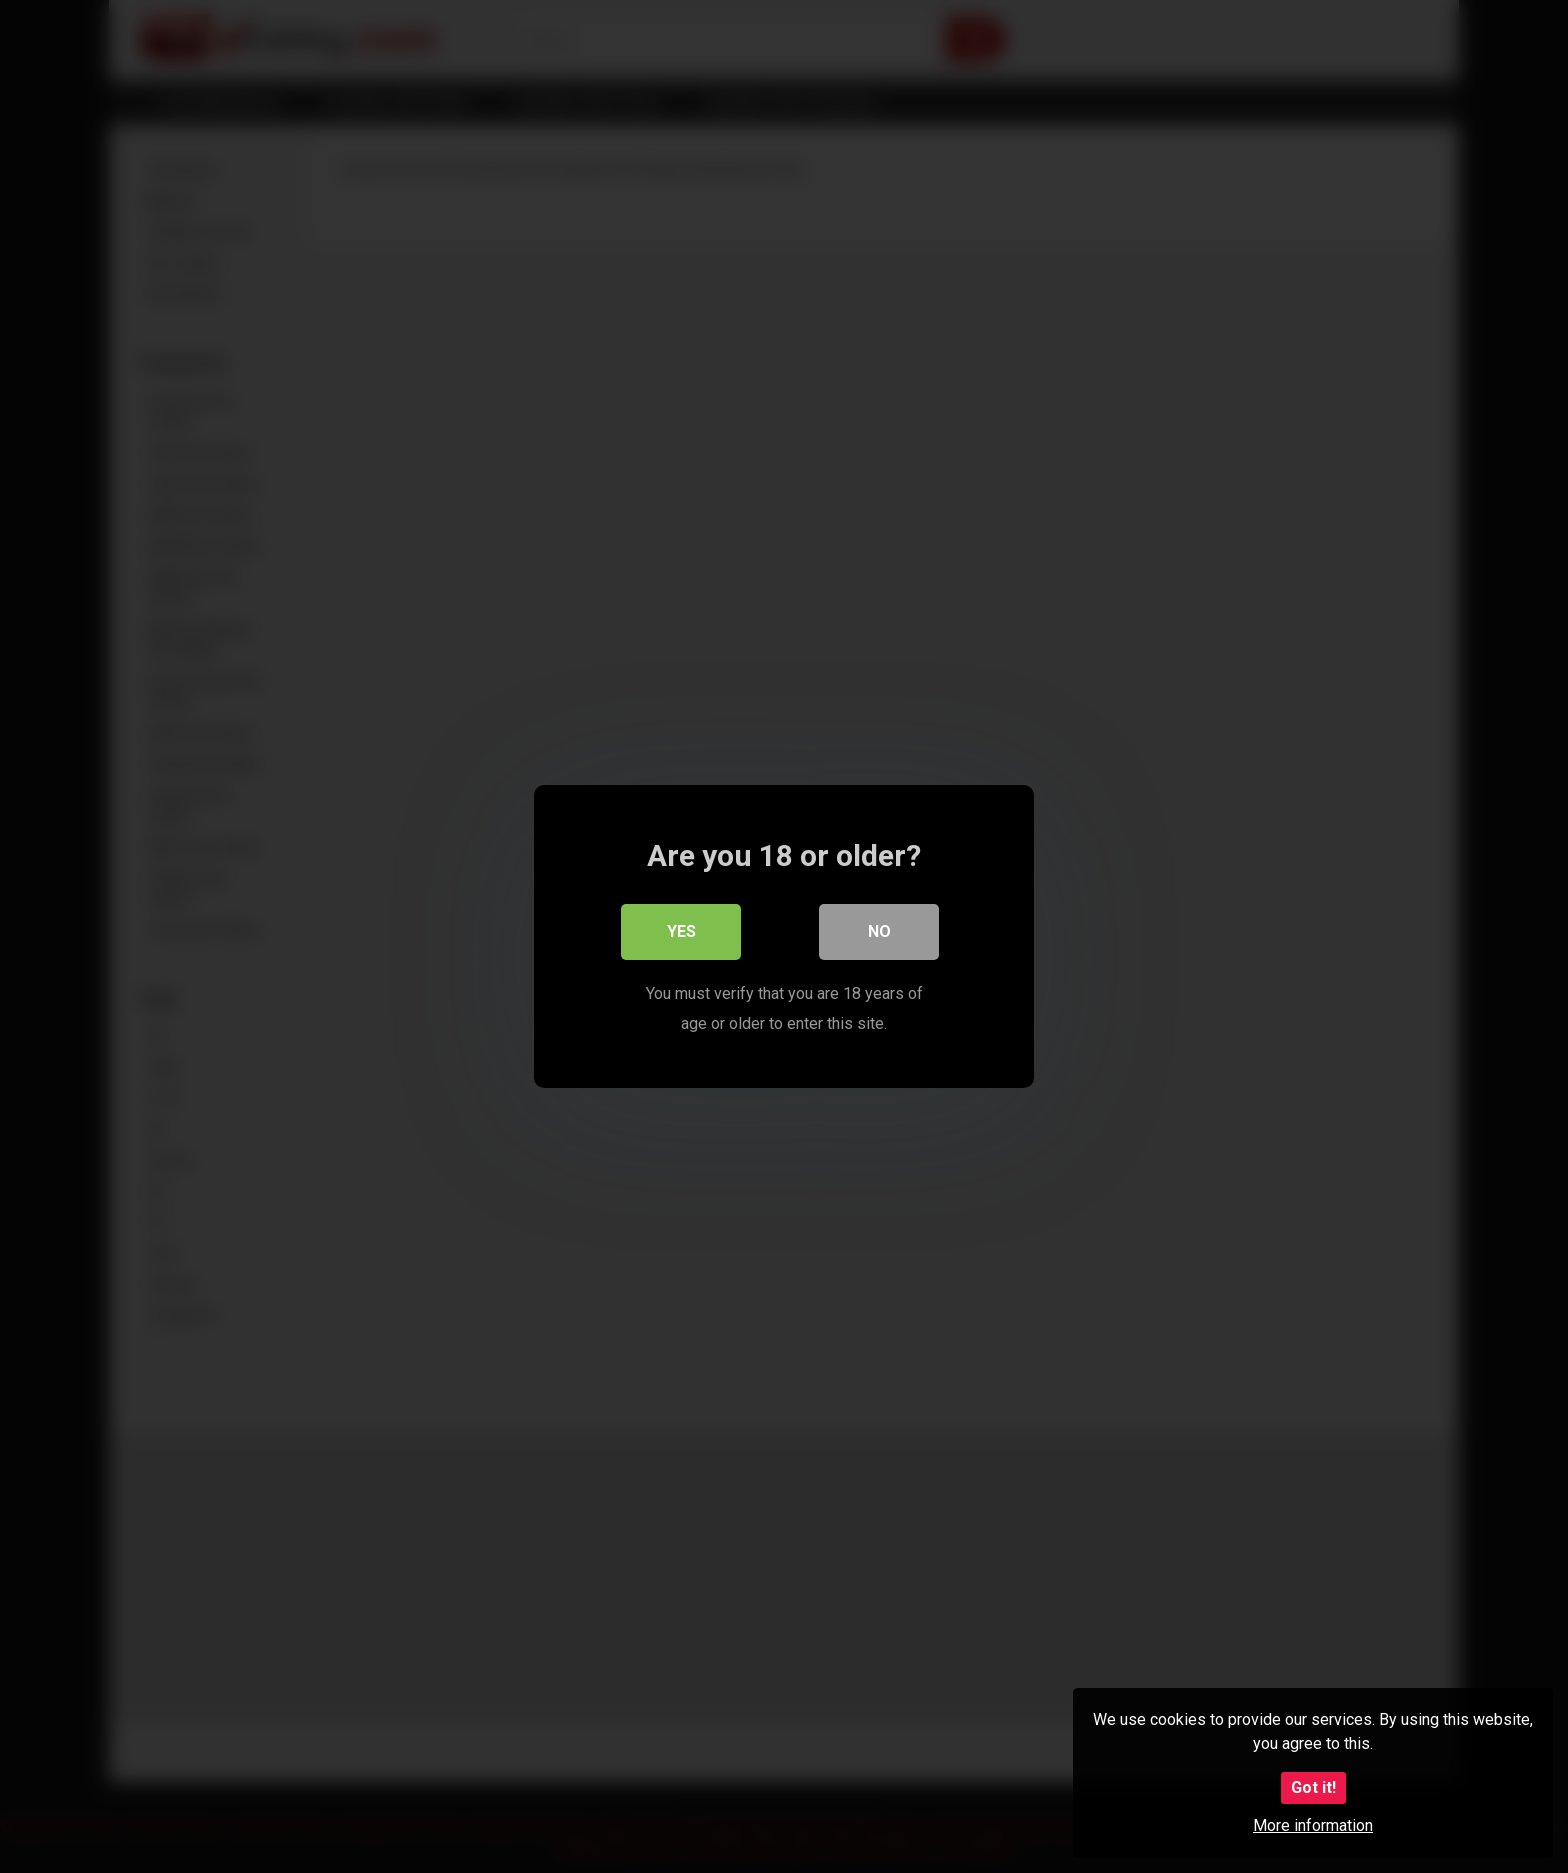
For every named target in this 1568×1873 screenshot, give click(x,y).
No (879, 931)
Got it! (1313, 1787)
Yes (681, 931)
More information (1313, 1825)
